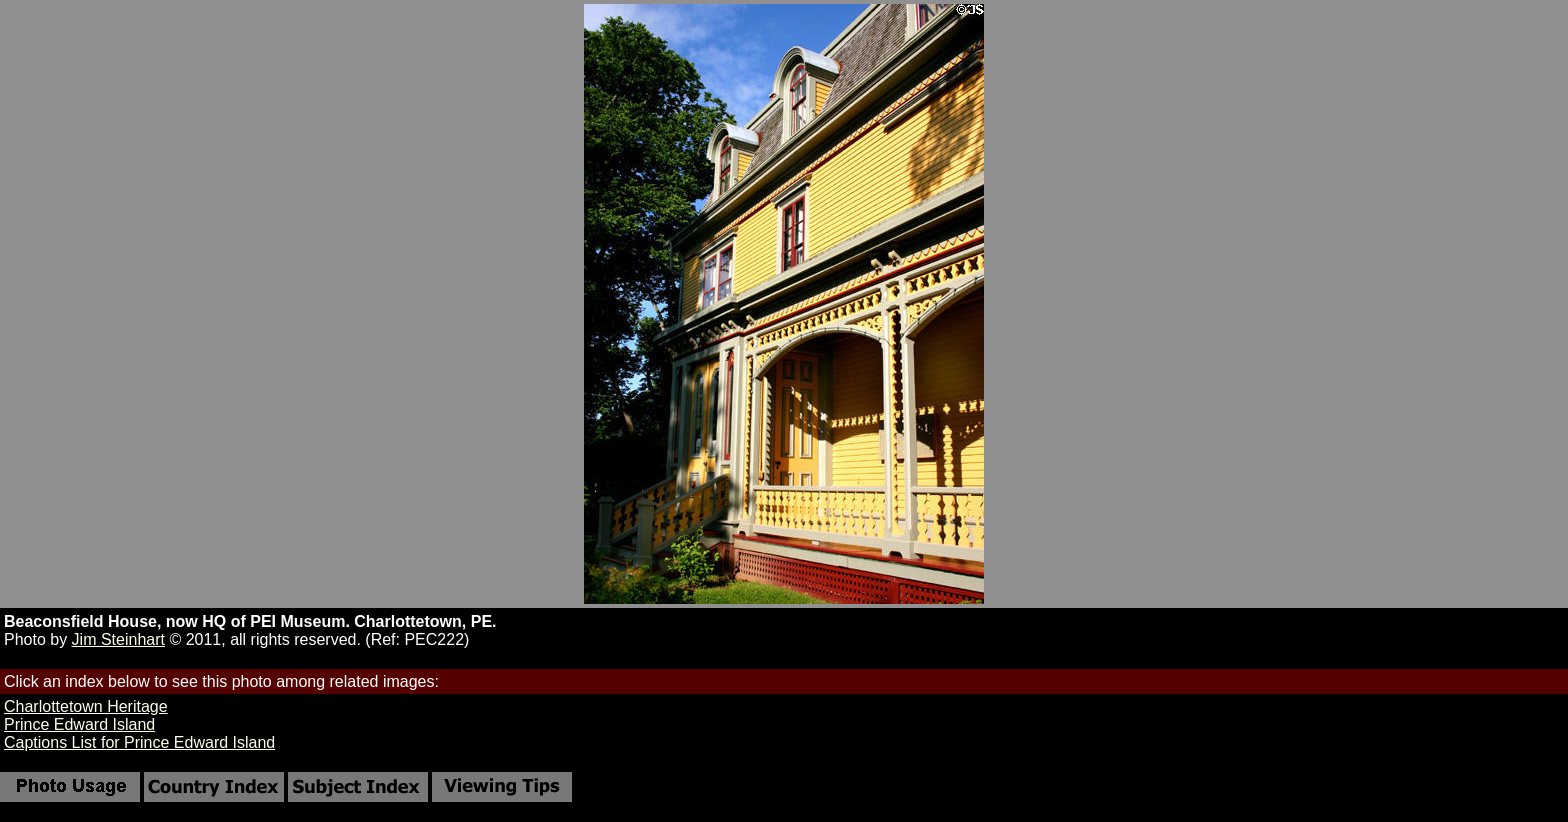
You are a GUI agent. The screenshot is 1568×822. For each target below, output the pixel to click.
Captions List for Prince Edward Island (139, 742)
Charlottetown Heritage (86, 706)
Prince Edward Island (79, 724)
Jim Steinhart (118, 639)
